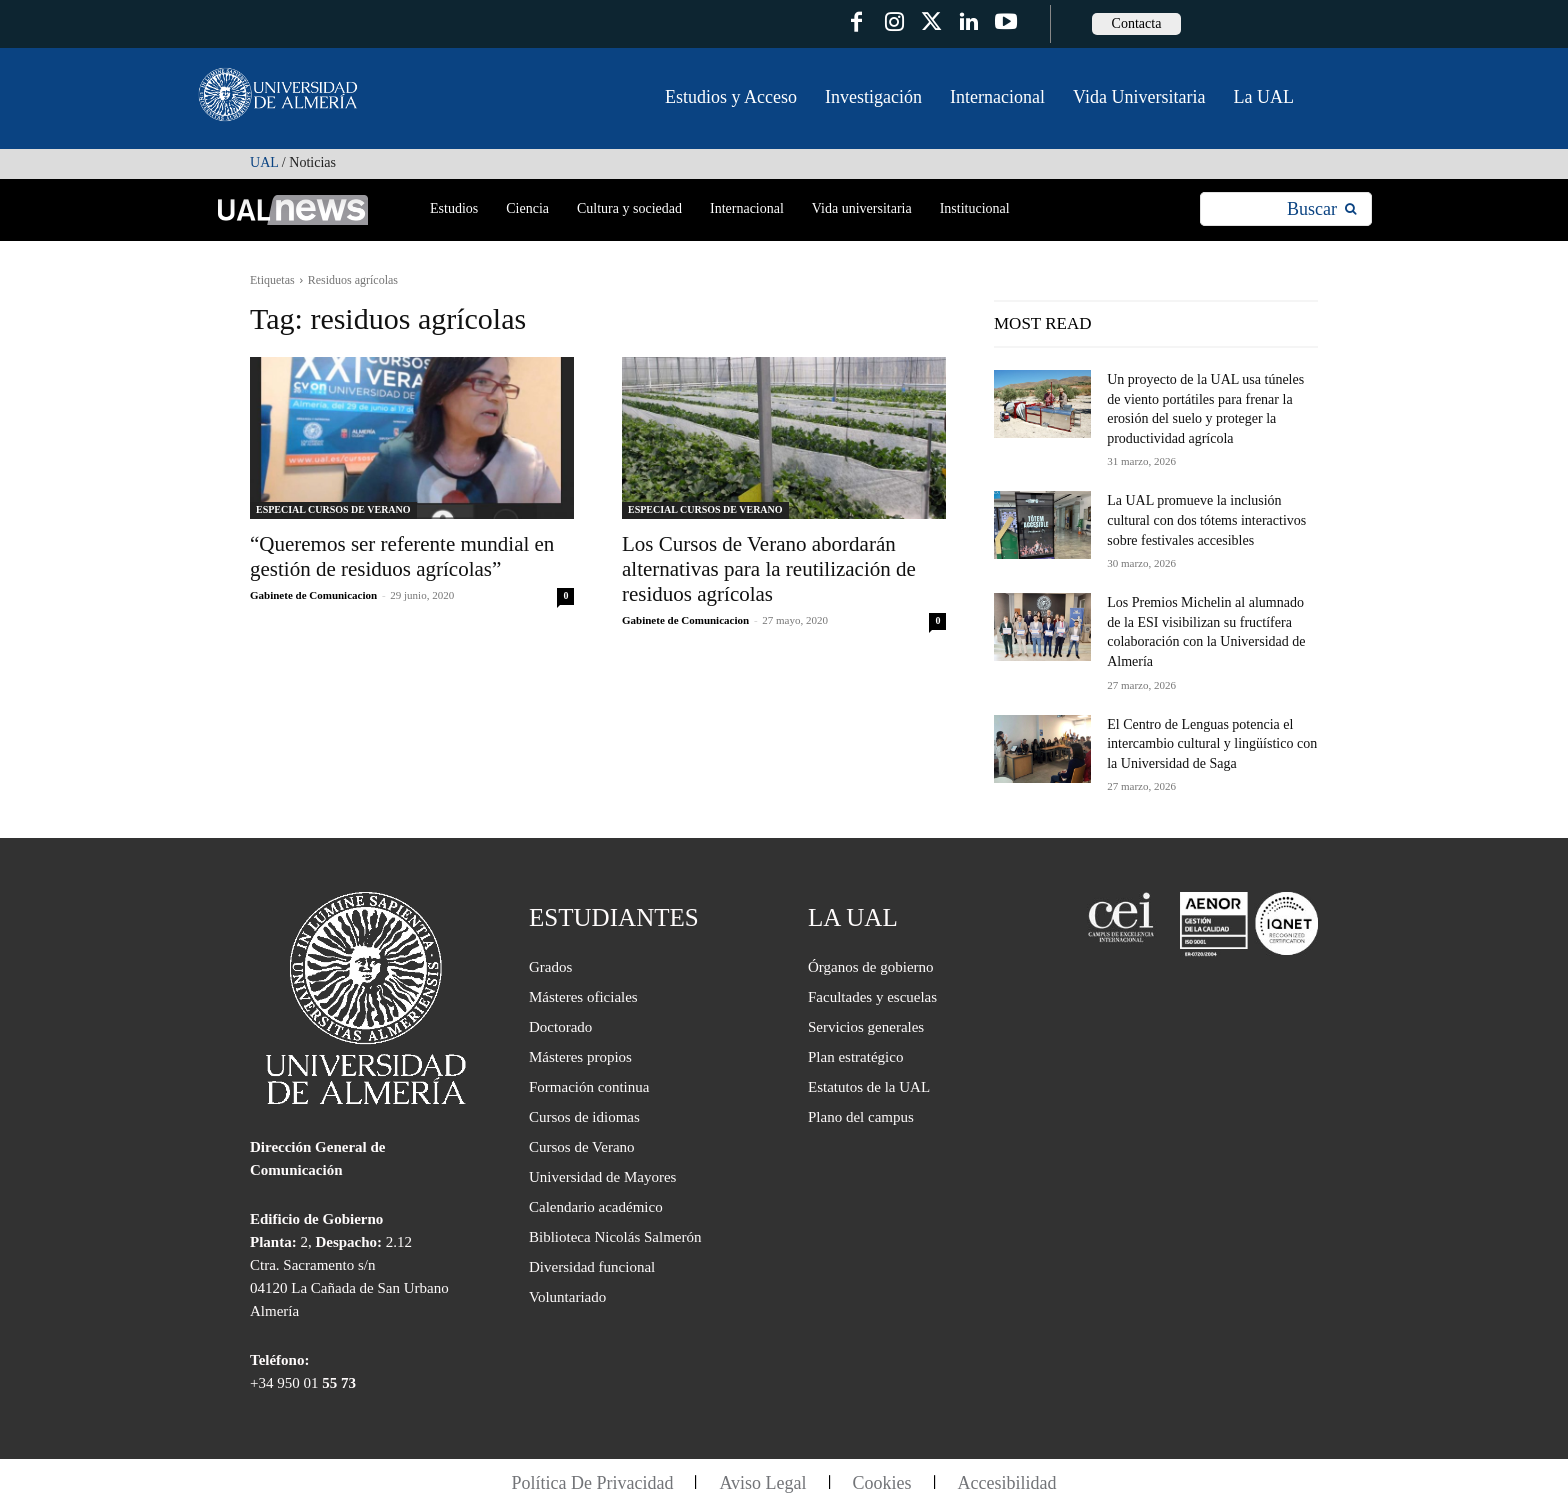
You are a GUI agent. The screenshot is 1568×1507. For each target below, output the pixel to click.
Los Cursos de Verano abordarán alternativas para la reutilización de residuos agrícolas (769, 569)
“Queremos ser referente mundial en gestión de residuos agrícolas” (402, 556)
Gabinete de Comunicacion (313, 595)
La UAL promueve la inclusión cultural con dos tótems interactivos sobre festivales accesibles (1206, 520)
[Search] (1321, 209)
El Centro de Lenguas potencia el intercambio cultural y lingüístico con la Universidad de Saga (1212, 744)
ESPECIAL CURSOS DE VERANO (333, 509)
